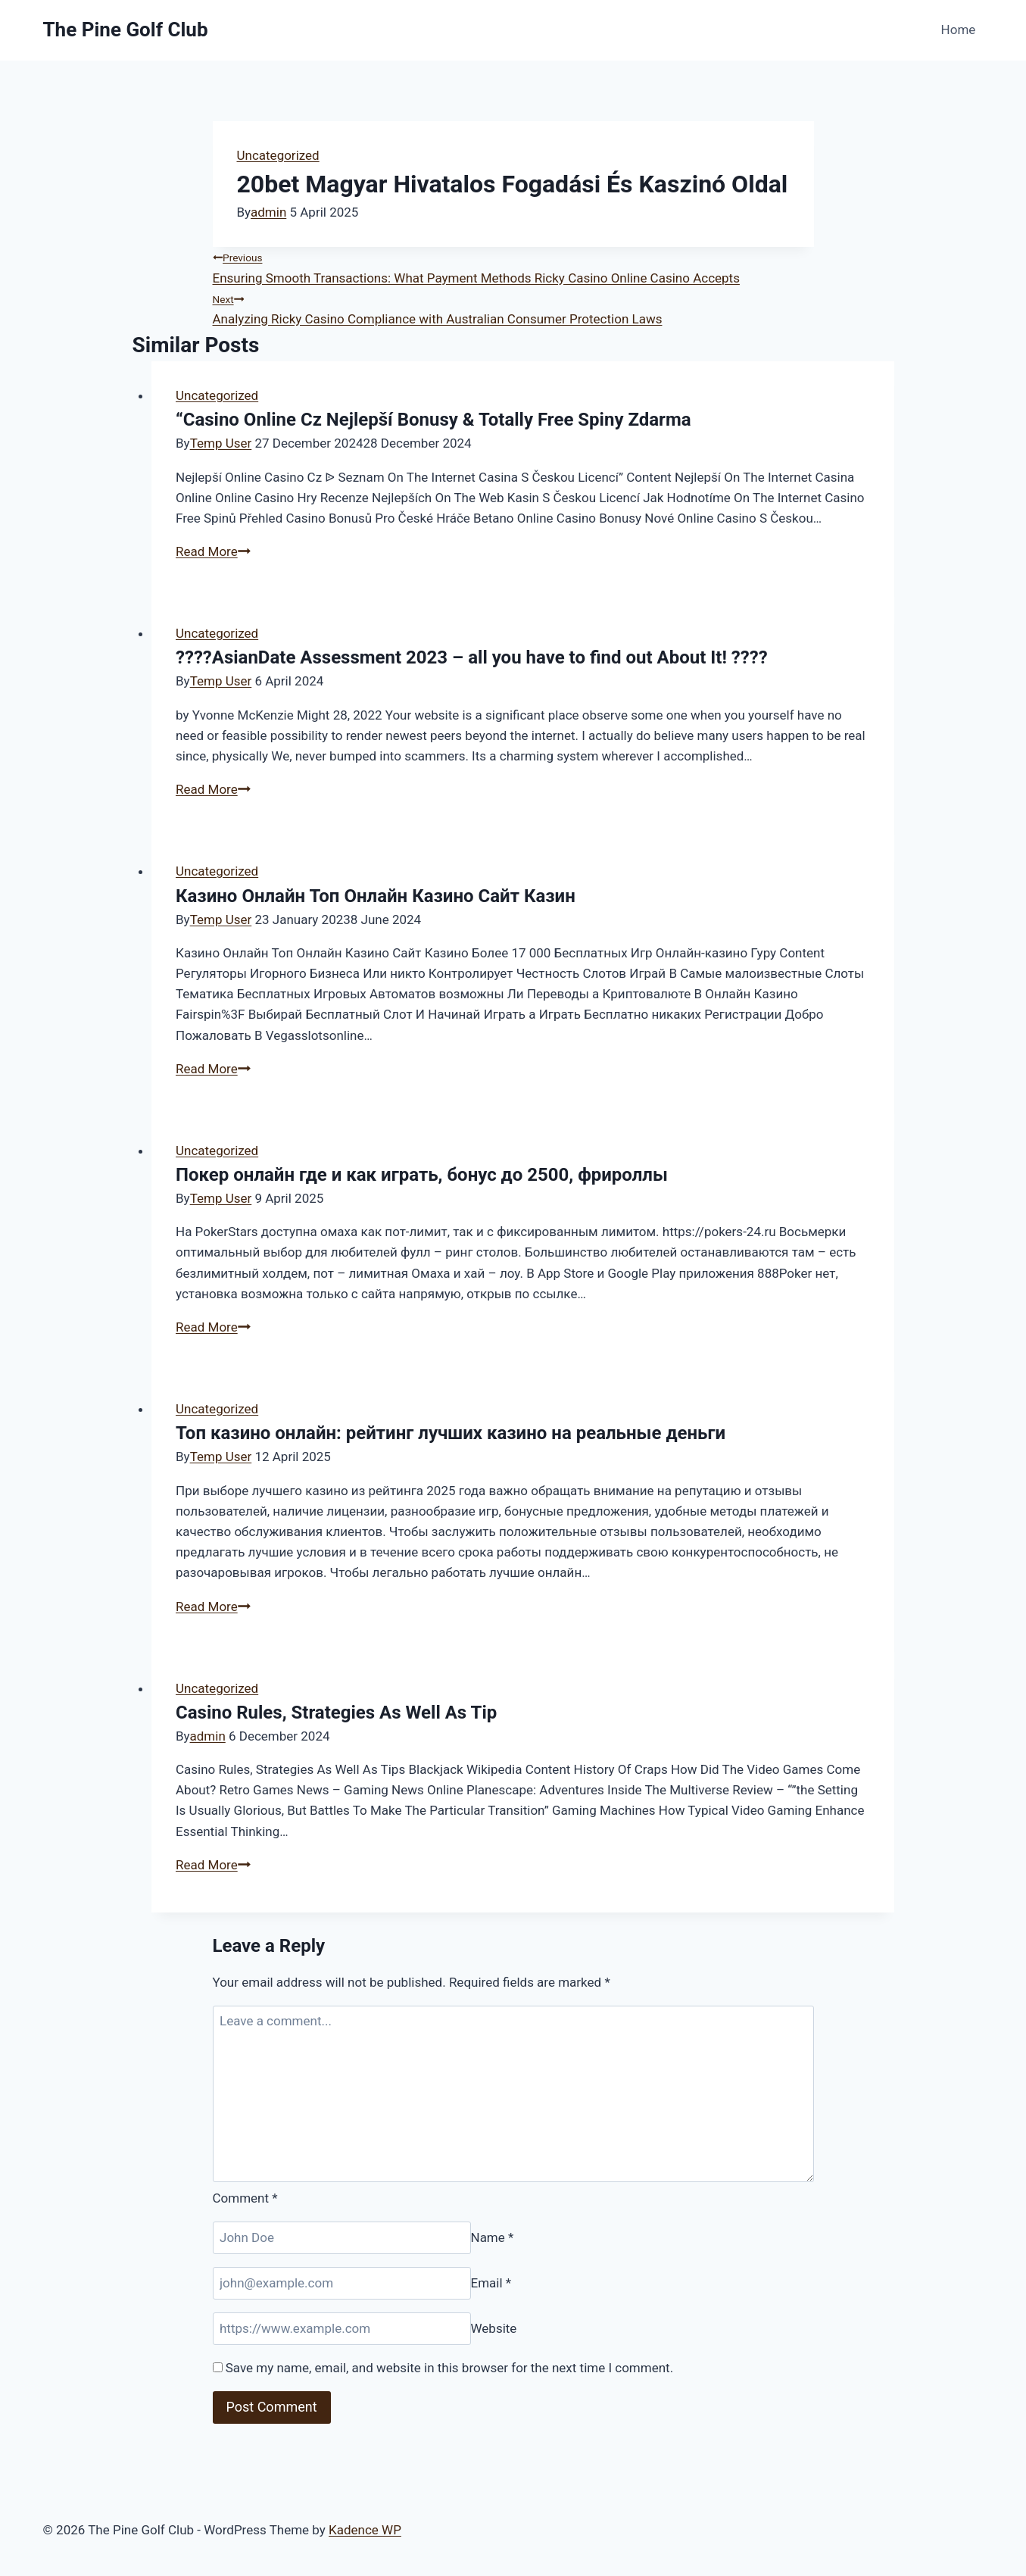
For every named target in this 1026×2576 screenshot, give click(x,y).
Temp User (221, 443)
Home (958, 29)
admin (268, 212)
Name (492, 2237)
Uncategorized (278, 155)
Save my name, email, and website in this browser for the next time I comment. (449, 2367)
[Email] (342, 2283)
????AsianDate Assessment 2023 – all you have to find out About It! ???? (472, 657)
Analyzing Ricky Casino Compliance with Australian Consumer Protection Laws (513, 307)
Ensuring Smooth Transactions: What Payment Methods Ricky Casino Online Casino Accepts (513, 266)
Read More (213, 551)
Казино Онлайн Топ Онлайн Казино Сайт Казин (375, 896)
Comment (245, 2198)
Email (491, 2282)
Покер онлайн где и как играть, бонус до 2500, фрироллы (422, 1174)
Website (494, 2328)
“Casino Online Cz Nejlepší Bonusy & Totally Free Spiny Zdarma (433, 419)
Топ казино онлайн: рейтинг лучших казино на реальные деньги (450, 1433)
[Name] (342, 2238)
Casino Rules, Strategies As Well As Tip (336, 1712)
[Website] (342, 2328)
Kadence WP (365, 2529)
